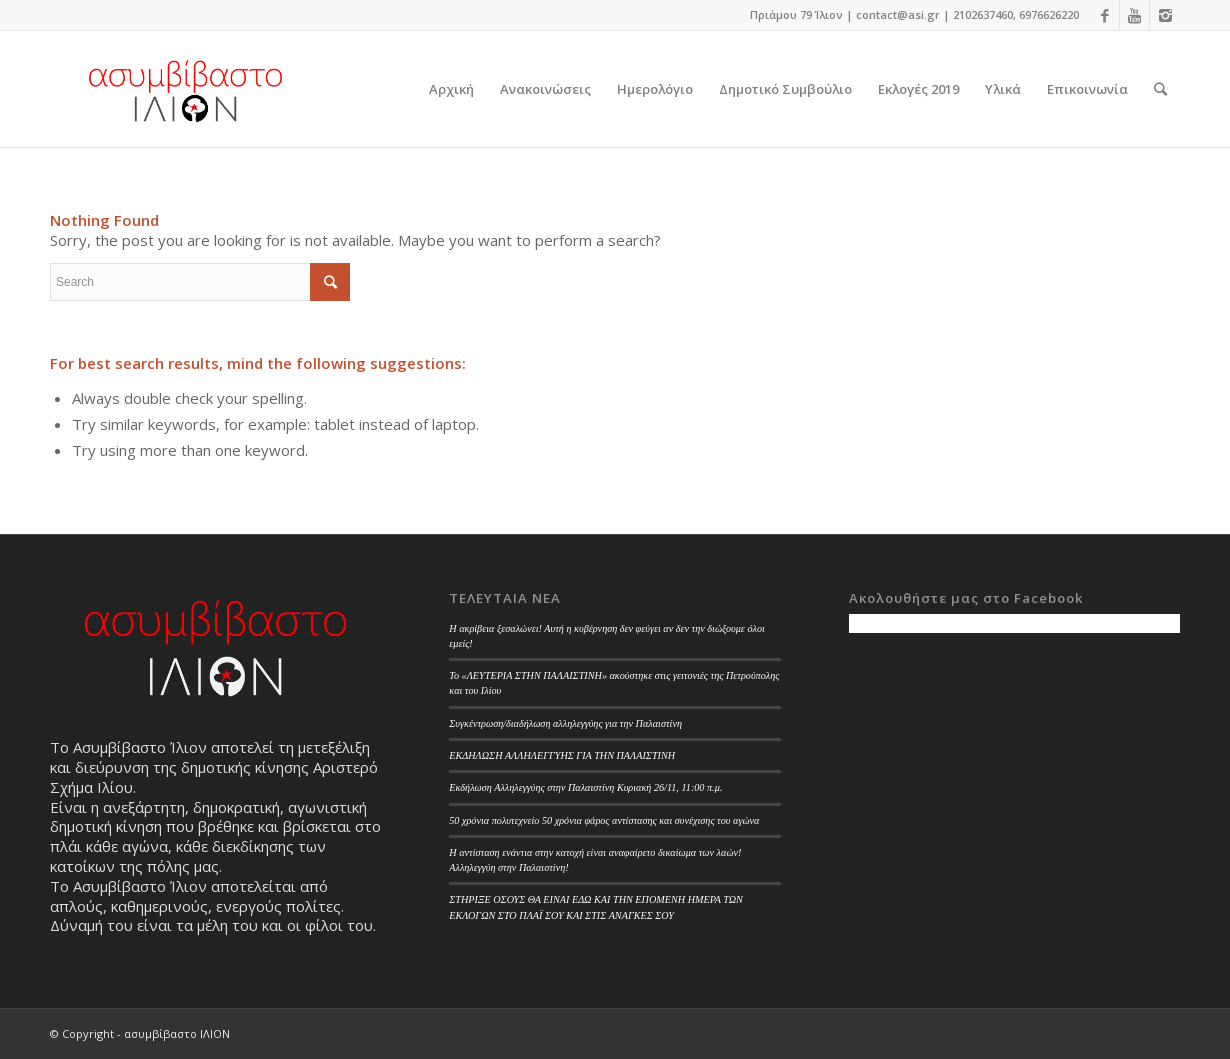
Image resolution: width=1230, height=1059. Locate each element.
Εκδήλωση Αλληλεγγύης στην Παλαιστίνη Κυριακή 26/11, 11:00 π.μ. (585, 787)
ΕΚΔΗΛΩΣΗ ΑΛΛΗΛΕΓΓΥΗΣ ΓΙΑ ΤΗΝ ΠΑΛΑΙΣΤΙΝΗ (562, 755)
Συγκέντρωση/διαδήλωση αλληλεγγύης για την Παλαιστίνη (565, 723)
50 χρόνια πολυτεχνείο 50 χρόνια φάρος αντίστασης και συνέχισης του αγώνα (604, 820)
